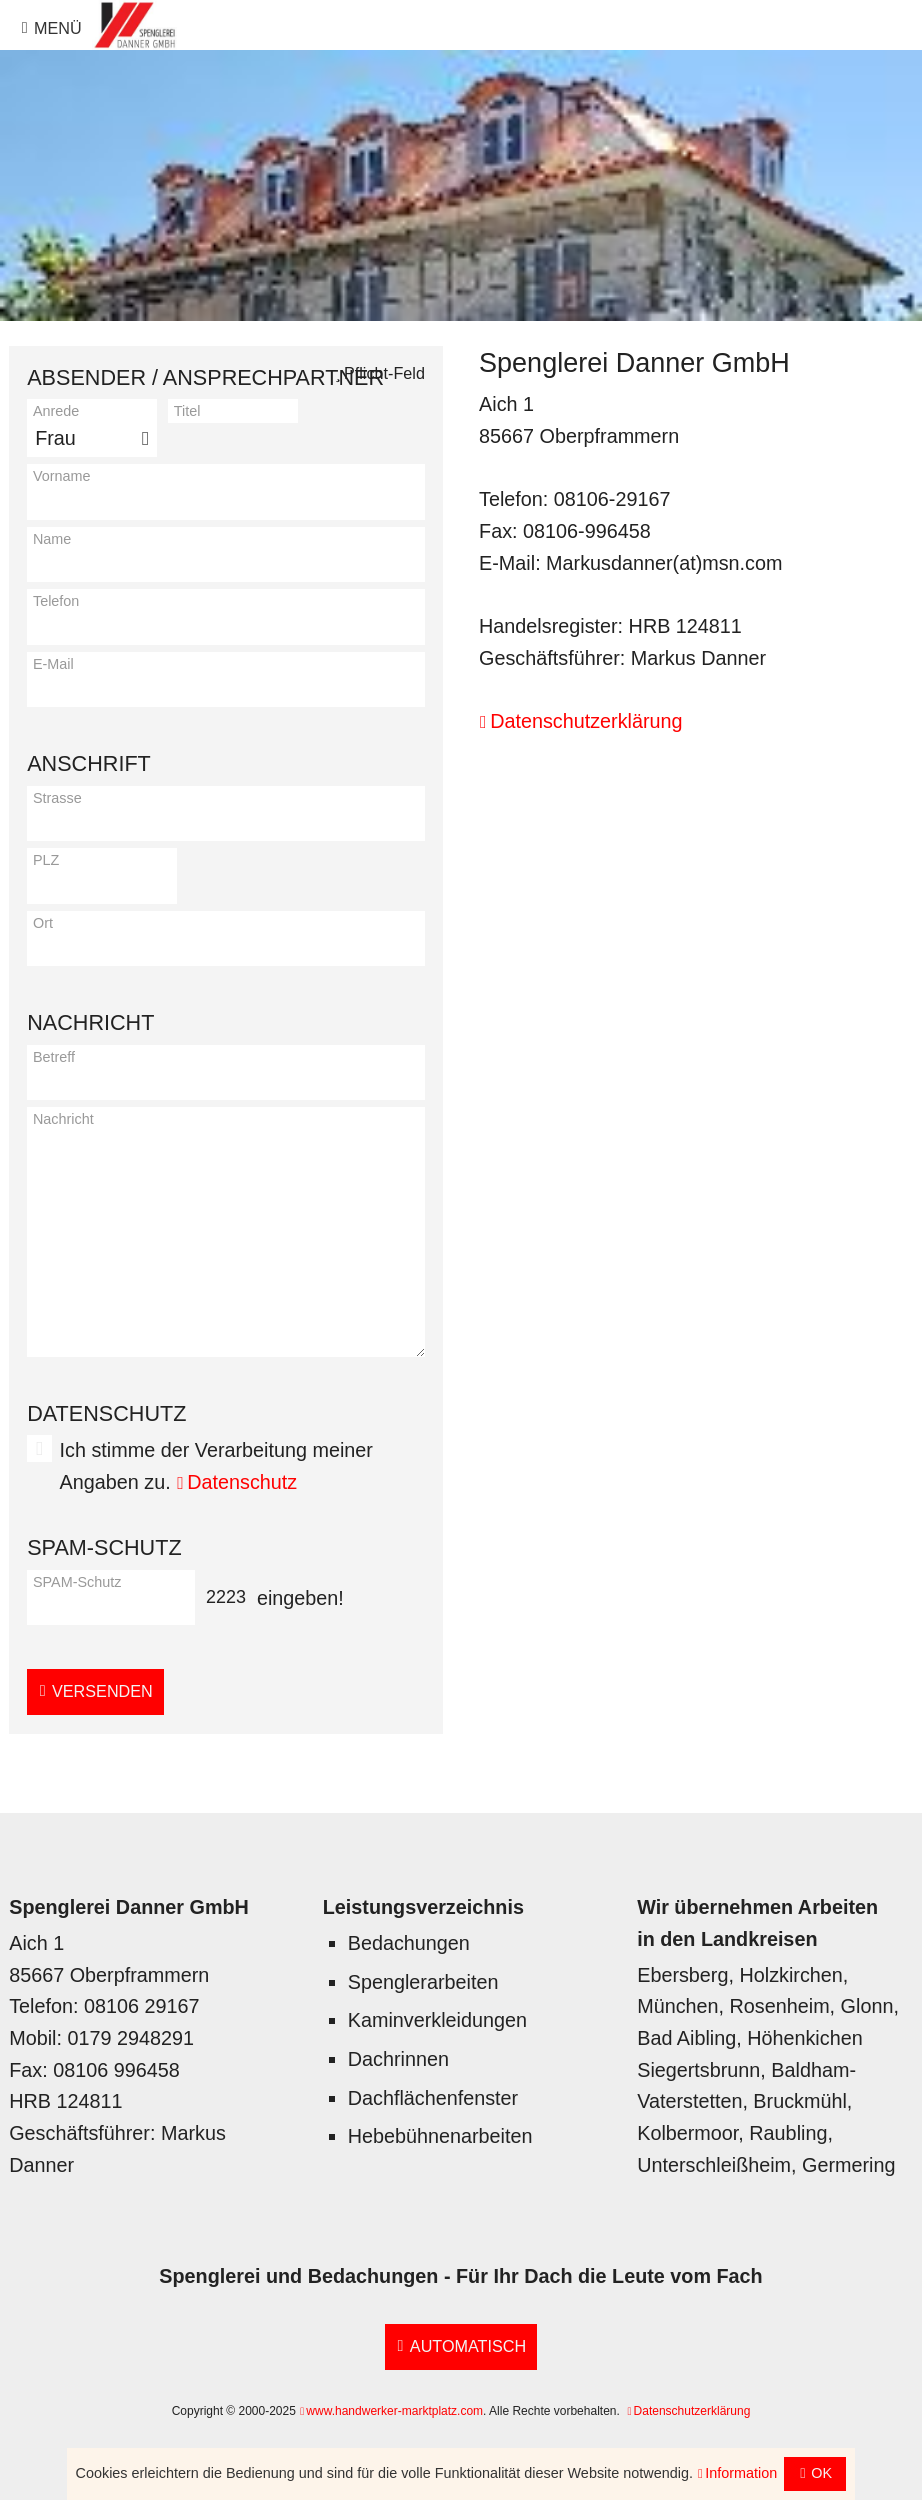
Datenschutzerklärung (586, 721)
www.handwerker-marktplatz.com (394, 2411)
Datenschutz (242, 1482)
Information (741, 2473)
